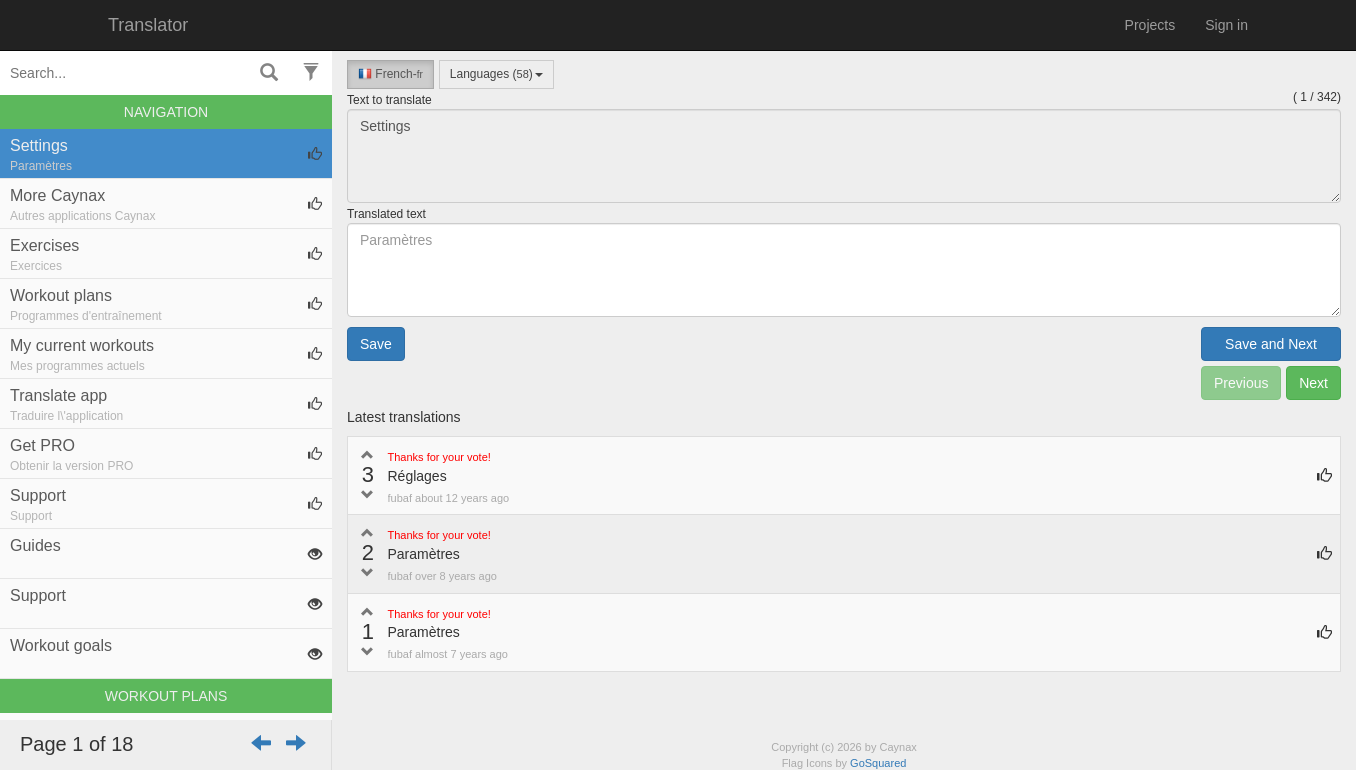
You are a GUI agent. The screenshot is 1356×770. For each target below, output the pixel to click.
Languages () (496, 74)
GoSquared (878, 763)
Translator (148, 25)
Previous (1241, 383)
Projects (1150, 25)
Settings (844, 156)
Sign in (1226, 25)
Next (1313, 383)
